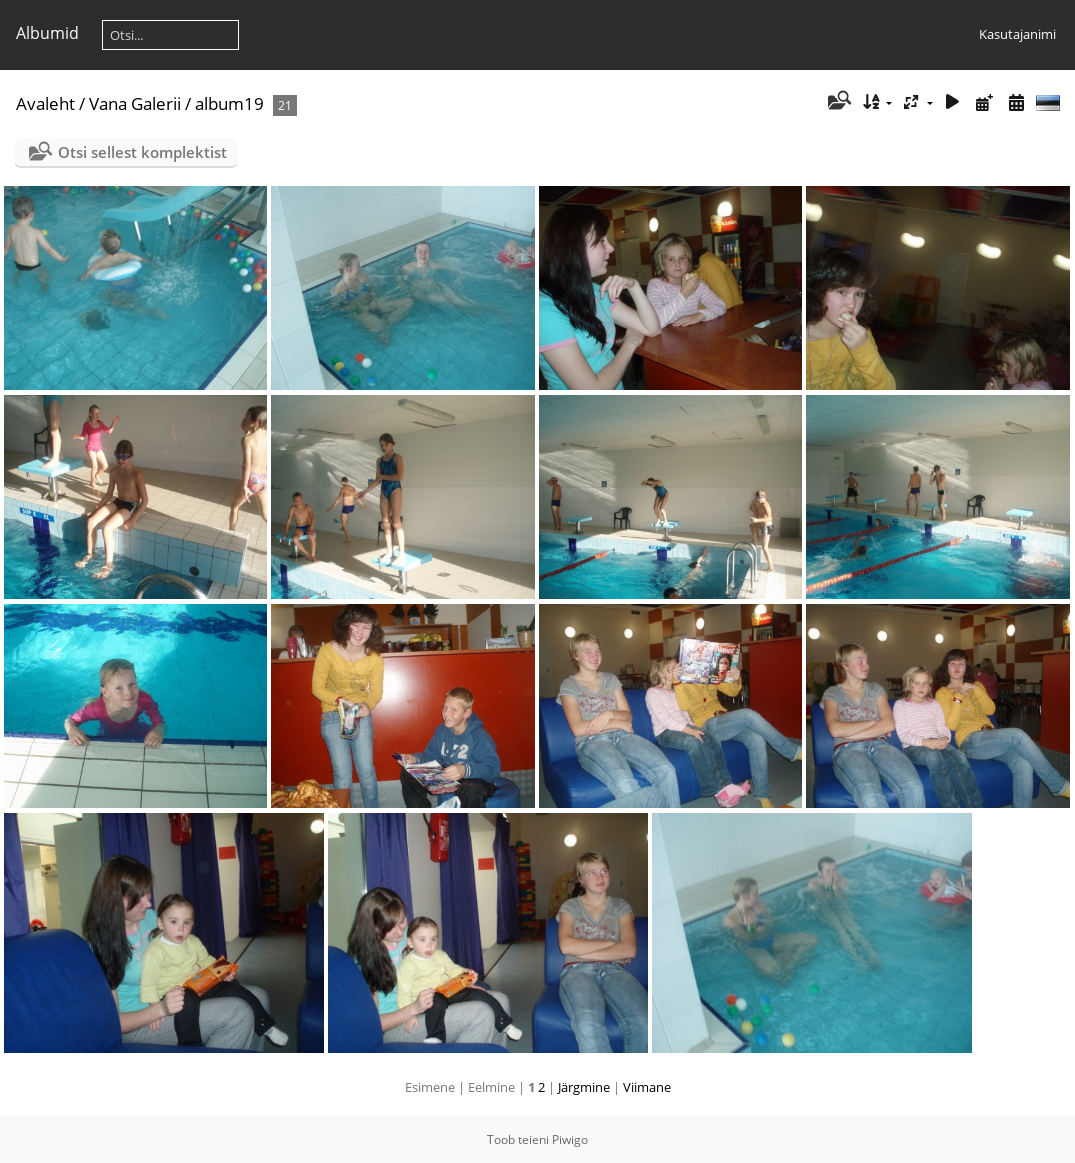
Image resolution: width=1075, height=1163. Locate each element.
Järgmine (584, 1087)
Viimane (647, 1087)
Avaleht (45, 103)
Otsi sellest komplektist (142, 152)
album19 (229, 103)
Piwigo (570, 1139)
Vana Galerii (135, 103)
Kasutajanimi (1017, 34)
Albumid (47, 33)
